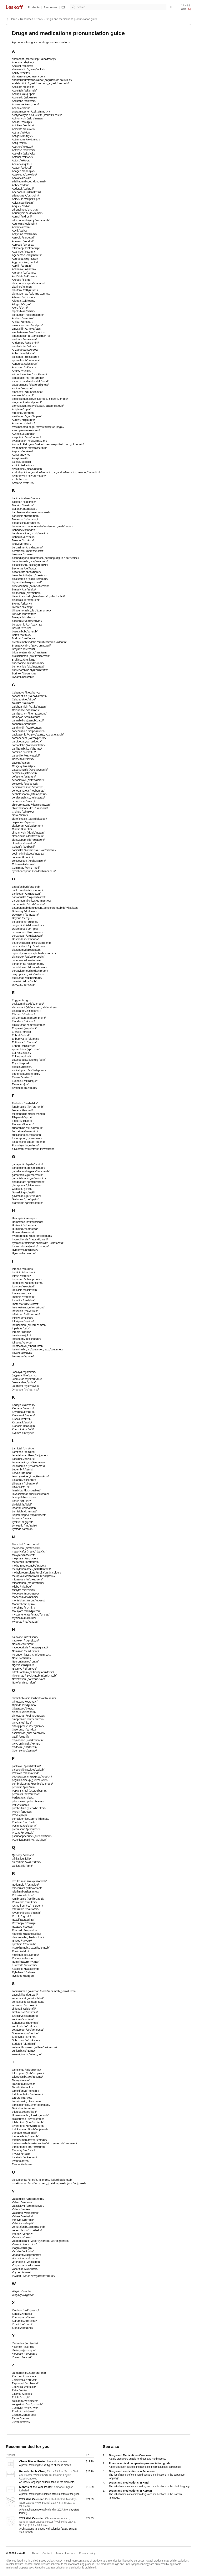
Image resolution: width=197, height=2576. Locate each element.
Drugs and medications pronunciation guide (72, 19)
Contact (47, 2553)
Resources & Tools (31, 19)
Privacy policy (87, 2553)
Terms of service (65, 2553)
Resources (51, 7)
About (35, 2553)
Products (34, 7)
